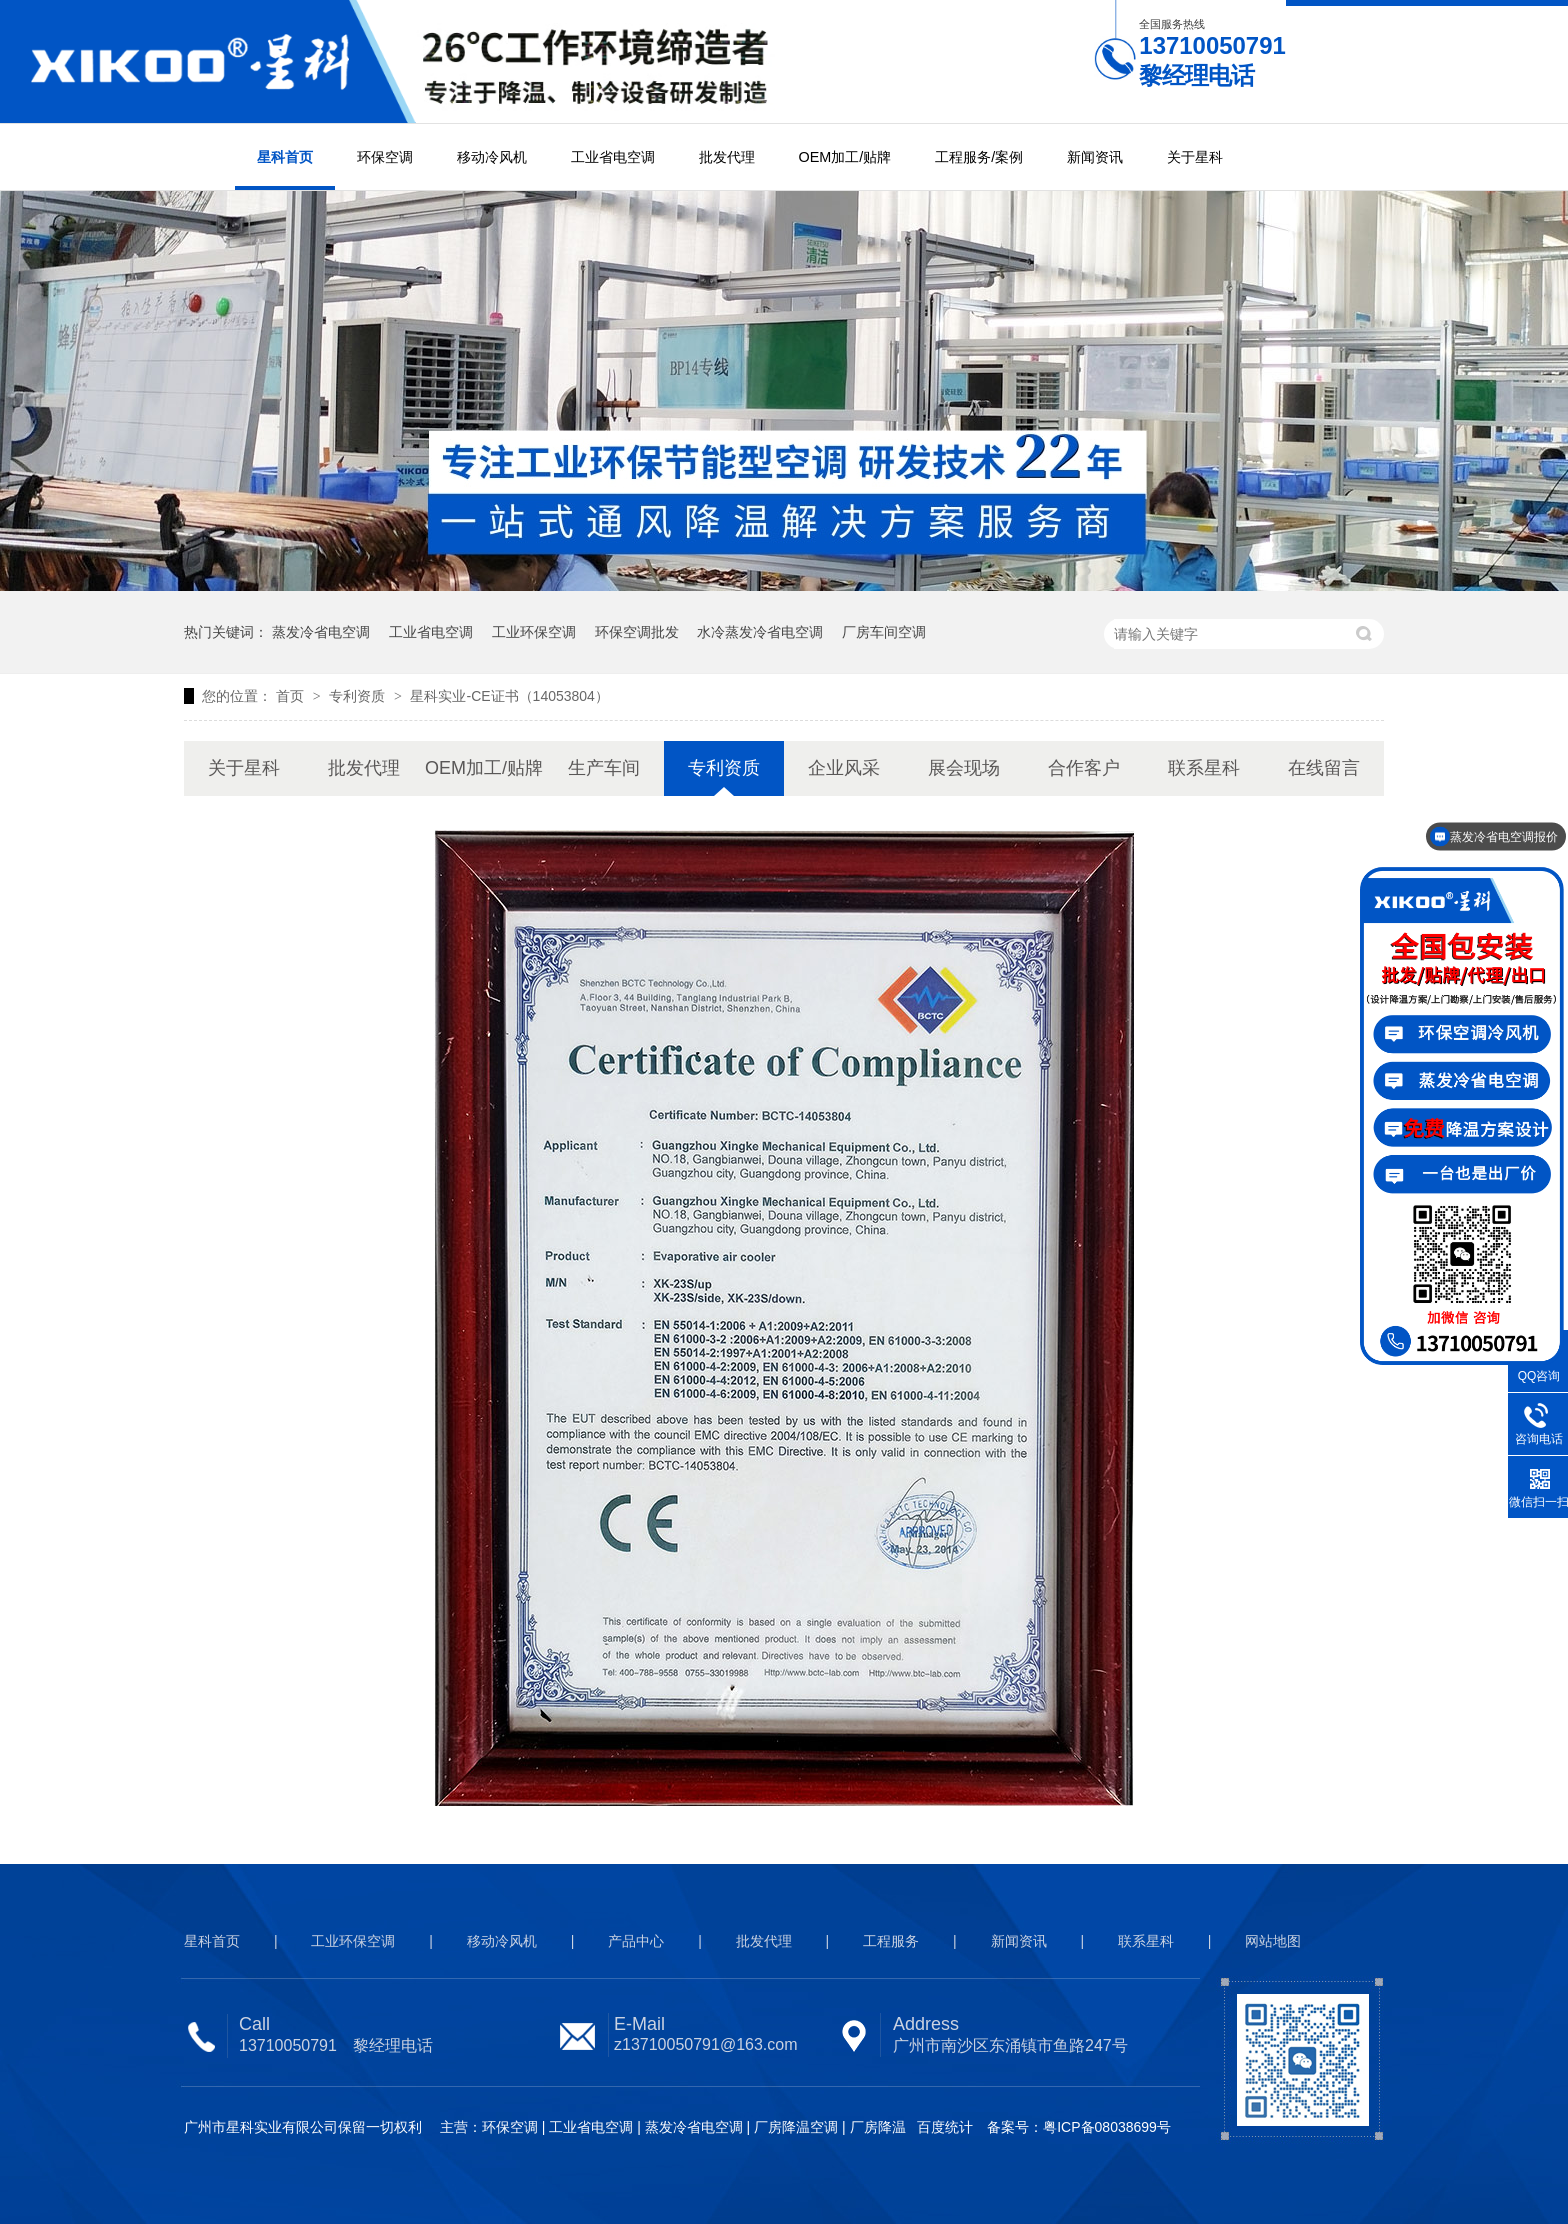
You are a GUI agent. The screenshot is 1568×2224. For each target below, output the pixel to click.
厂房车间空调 (884, 632)
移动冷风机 (492, 157)
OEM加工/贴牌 (845, 157)
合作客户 (1084, 768)
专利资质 (359, 696)
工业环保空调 (534, 632)
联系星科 (1204, 768)
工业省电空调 (613, 157)
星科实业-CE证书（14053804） (509, 696)
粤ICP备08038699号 (1107, 2127)
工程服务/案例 (979, 157)
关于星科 (1195, 157)
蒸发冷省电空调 (321, 632)
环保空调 (385, 157)
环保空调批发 (637, 632)
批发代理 (727, 157)
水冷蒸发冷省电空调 (760, 632)
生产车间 (604, 768)
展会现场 (964, 768)
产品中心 (636, 1941)
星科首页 (285, 157)
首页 (292, 696)
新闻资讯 (1095, 157)
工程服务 (891, 1941)
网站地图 (1273, 1941)
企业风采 (844, 768)
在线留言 (1324, 768)
